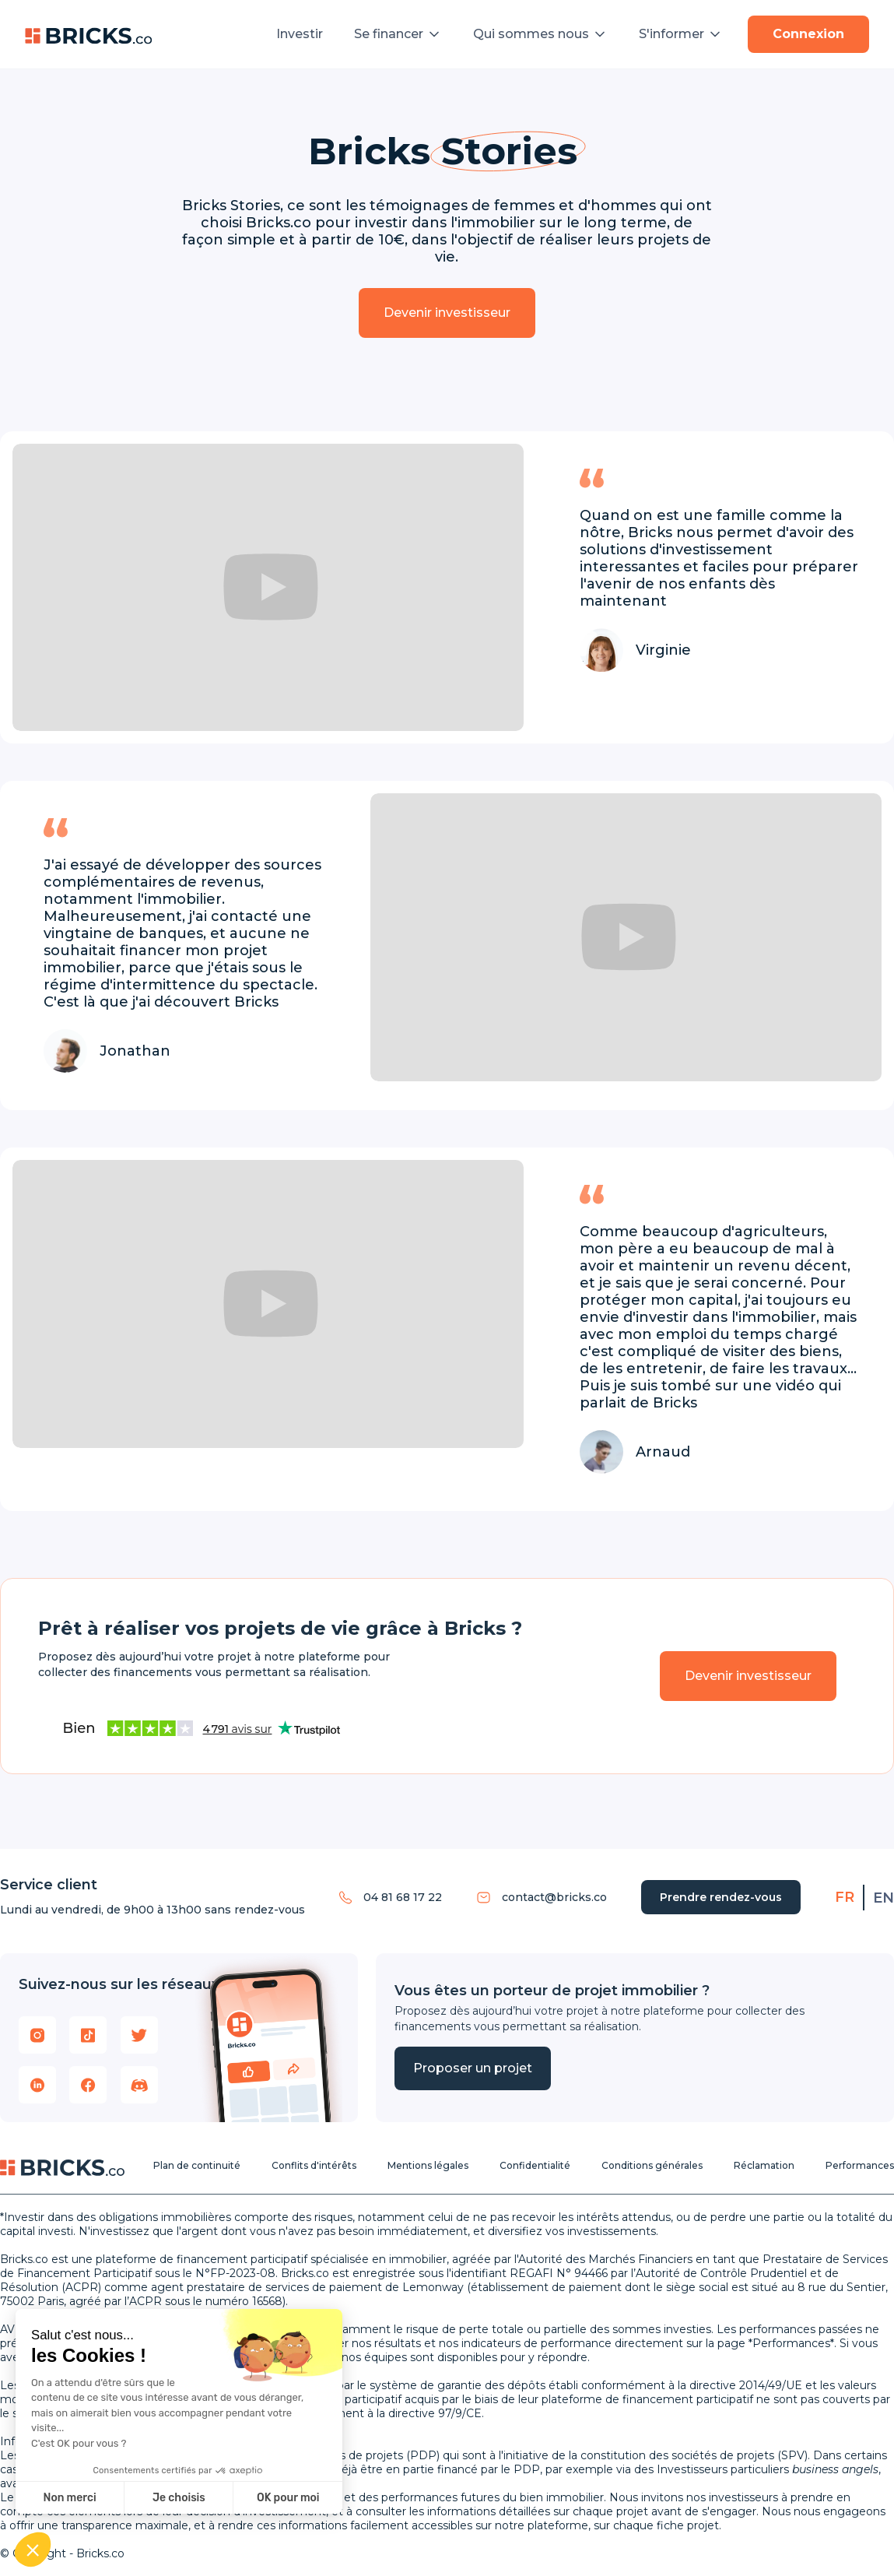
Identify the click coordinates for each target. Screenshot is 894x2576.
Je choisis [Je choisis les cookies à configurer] (179, 2497)
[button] (398, 34)
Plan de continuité (196, 2165)
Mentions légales (427, 2165)
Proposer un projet (472, 2068)
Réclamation (764, 2165)
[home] (89, 34)
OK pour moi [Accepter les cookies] (288, 2497)
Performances (860, 2165)
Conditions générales (652, 2165)
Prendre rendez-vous (721, 1897)
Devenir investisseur (447, 312)
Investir (299, 33)
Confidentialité (535, 2165)
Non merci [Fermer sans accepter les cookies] (69, 2497)
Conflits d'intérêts (314, 2165)
